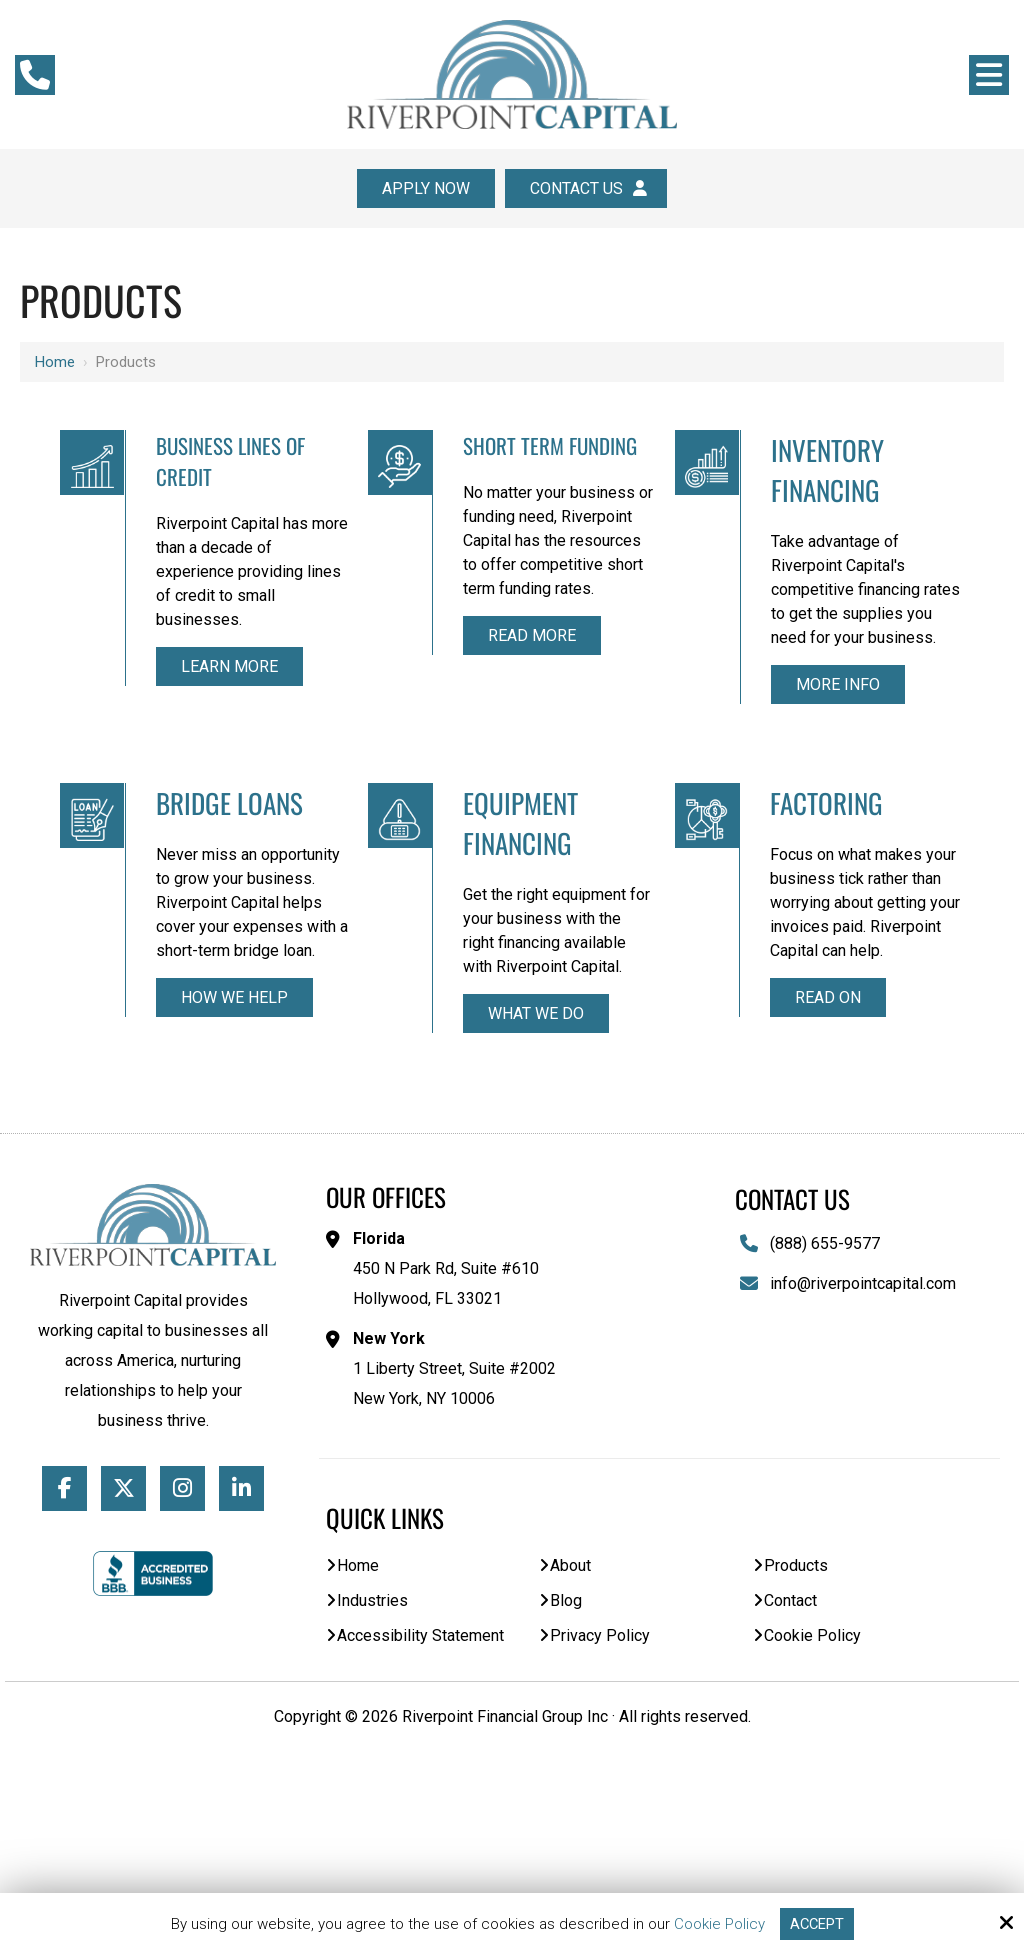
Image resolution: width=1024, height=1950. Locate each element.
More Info (680, 744)
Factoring (673, 921)
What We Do (429, 1189)
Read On (675, 1211)
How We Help (930, 792)
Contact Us (586, 188)
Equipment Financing (423, 941)
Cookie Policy (718, 1924)
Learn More (178, 726)
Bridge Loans (905, 472)
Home (55, 362)
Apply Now (426, 188)
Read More (429, 750)
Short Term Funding (416, 463)
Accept (817, 1924)
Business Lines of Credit (177, 463)
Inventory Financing (673, 472)
